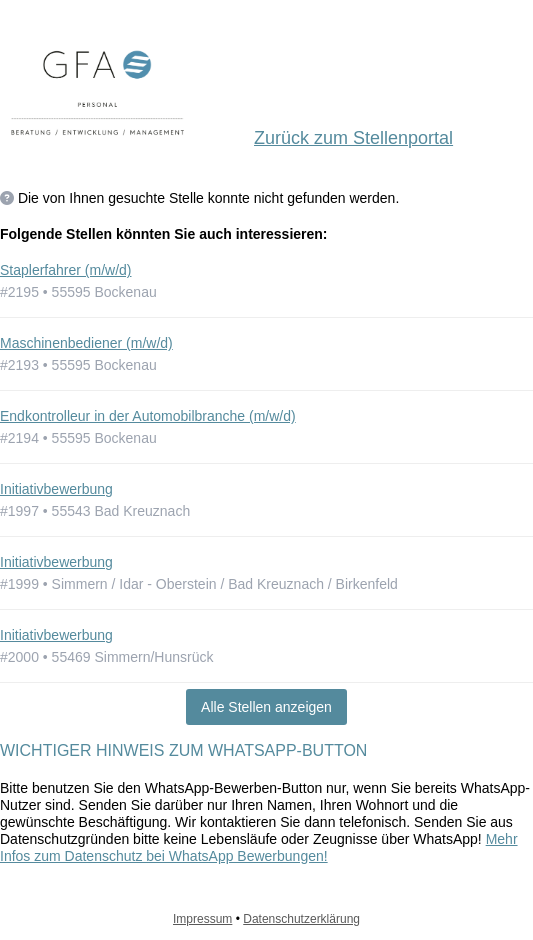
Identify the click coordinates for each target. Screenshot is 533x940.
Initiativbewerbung (56, 489)
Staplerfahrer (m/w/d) (65, 270)
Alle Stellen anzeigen (266, 707)
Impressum (202, 919)
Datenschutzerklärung (301, 919)
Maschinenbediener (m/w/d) (86, 343)
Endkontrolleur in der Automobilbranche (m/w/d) (148, 416)
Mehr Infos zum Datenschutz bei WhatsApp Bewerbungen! (259, 847)
